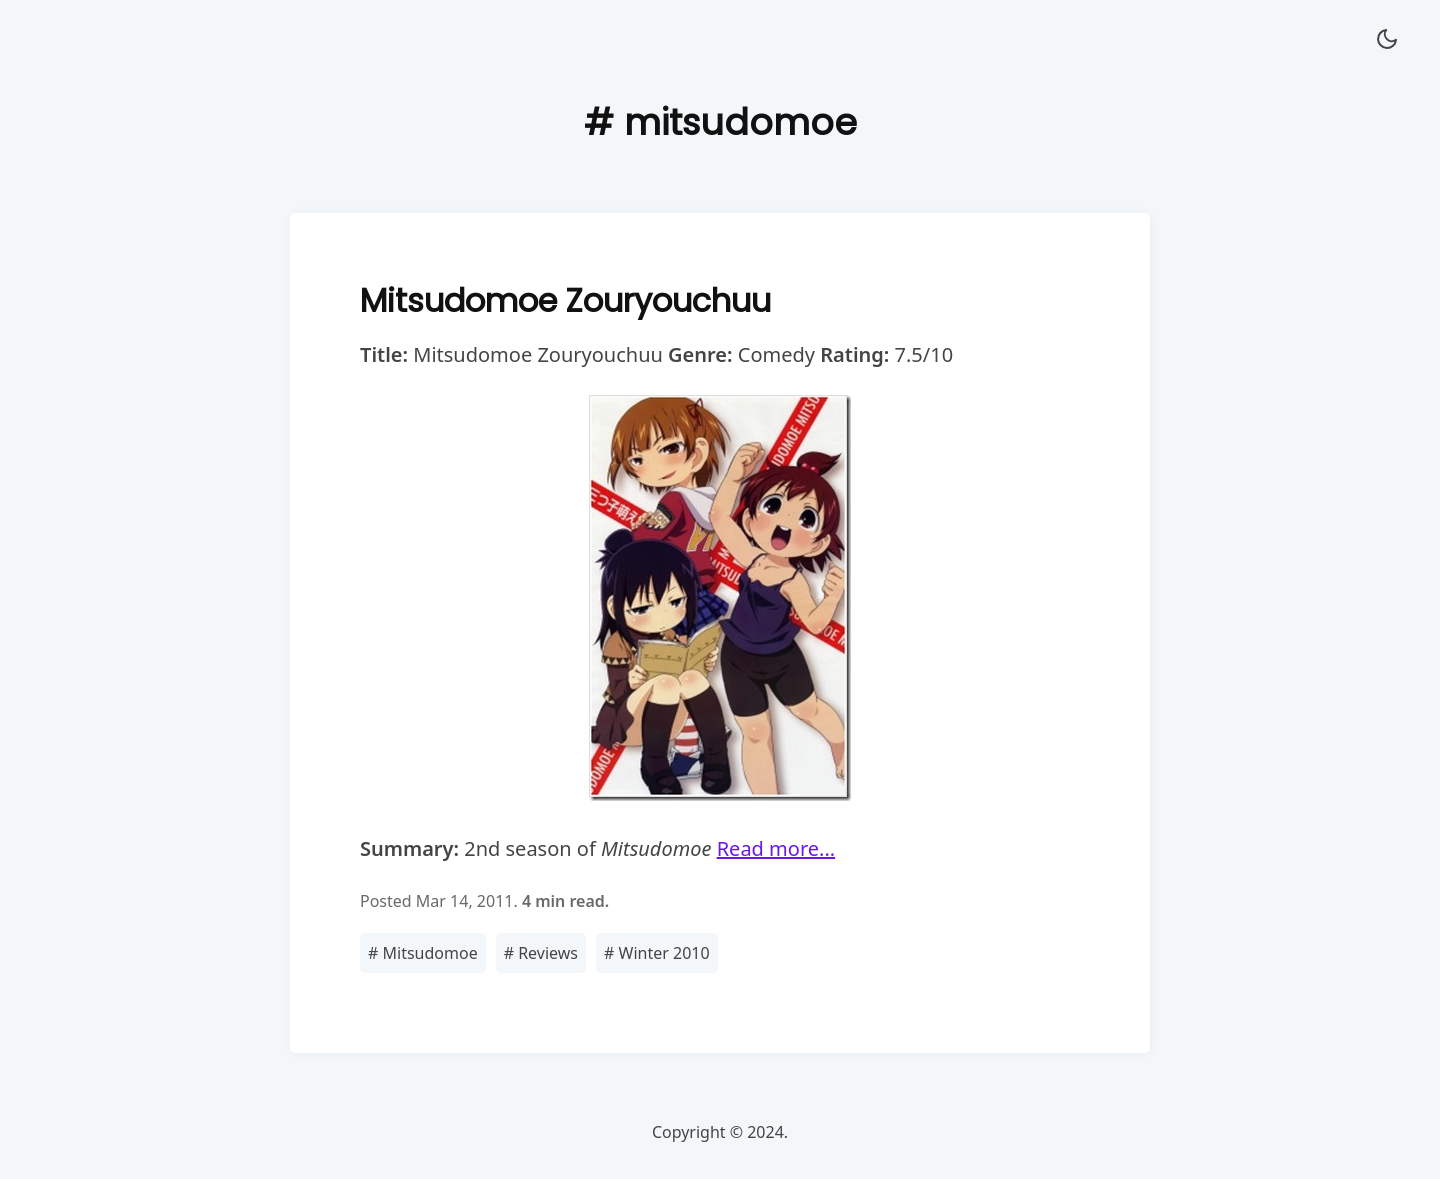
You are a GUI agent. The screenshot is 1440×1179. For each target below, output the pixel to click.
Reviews (541, 953)
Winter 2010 (657, 953)
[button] (1387, 40)
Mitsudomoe (423, 953)
